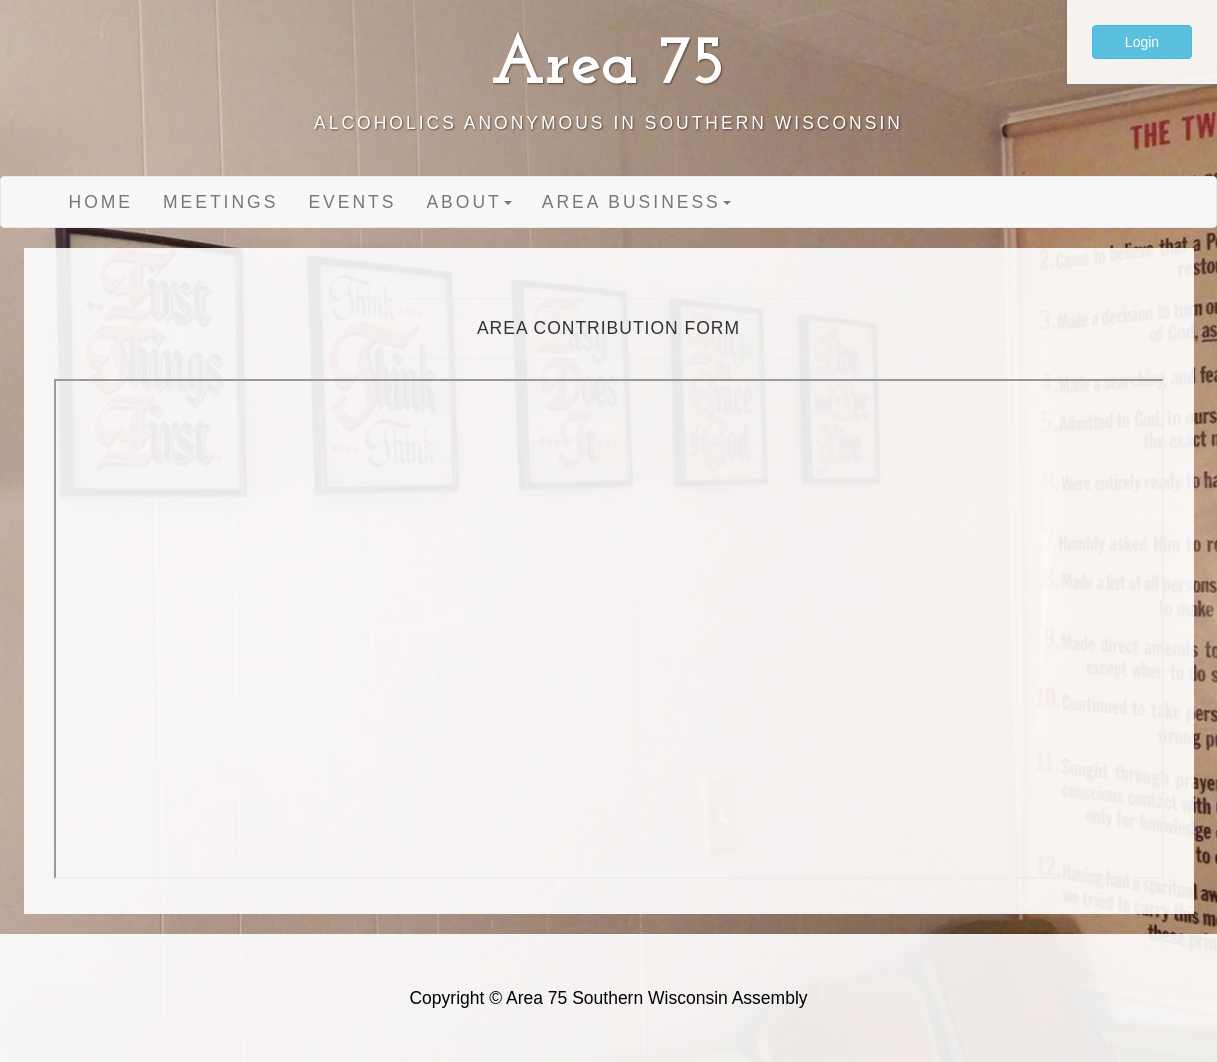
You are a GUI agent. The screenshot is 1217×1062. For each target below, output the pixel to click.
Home (101, 202)
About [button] (468, 202)
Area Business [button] (636, 202)
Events (352, 202)
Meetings (220, 202)
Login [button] (1142, 42)
